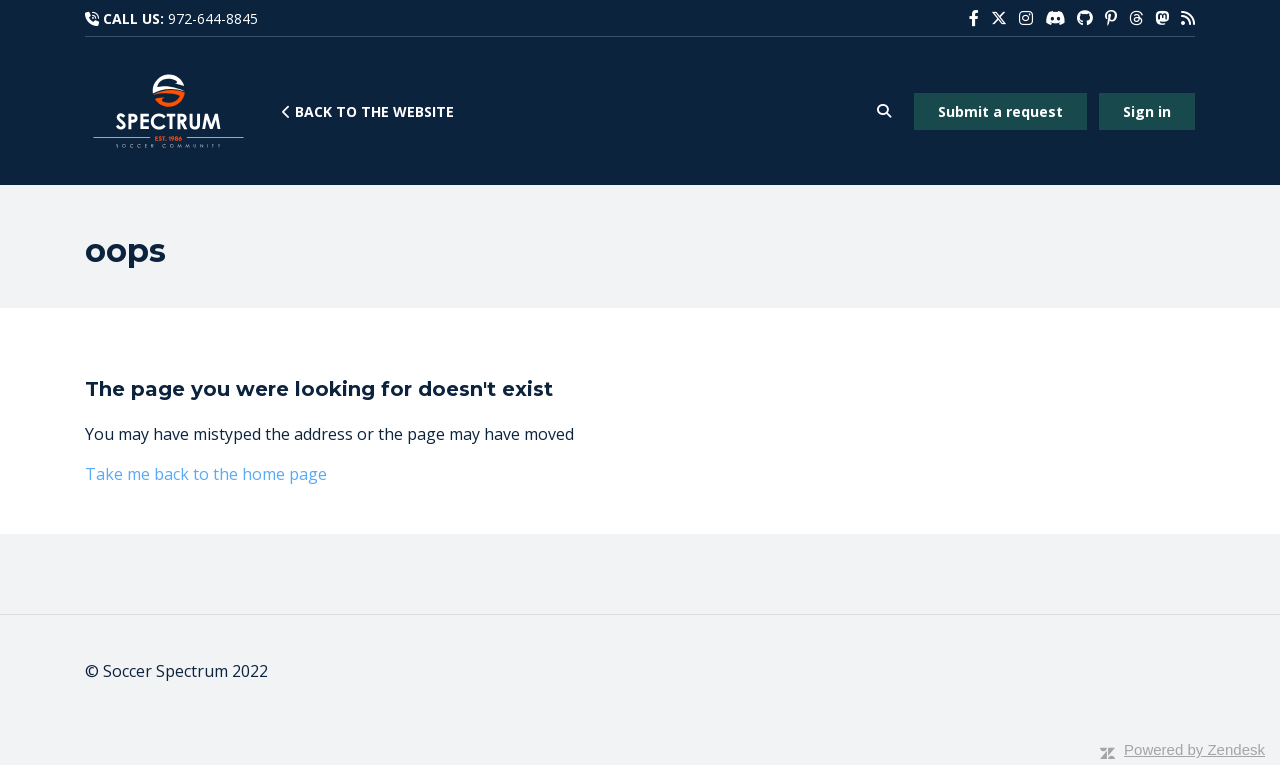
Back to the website (368, 111)
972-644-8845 (213, 18)
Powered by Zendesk (1194, 749)
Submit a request (1000, 111)
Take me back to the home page (206, 474)
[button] (883, 111)
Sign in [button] (1147, 111)
